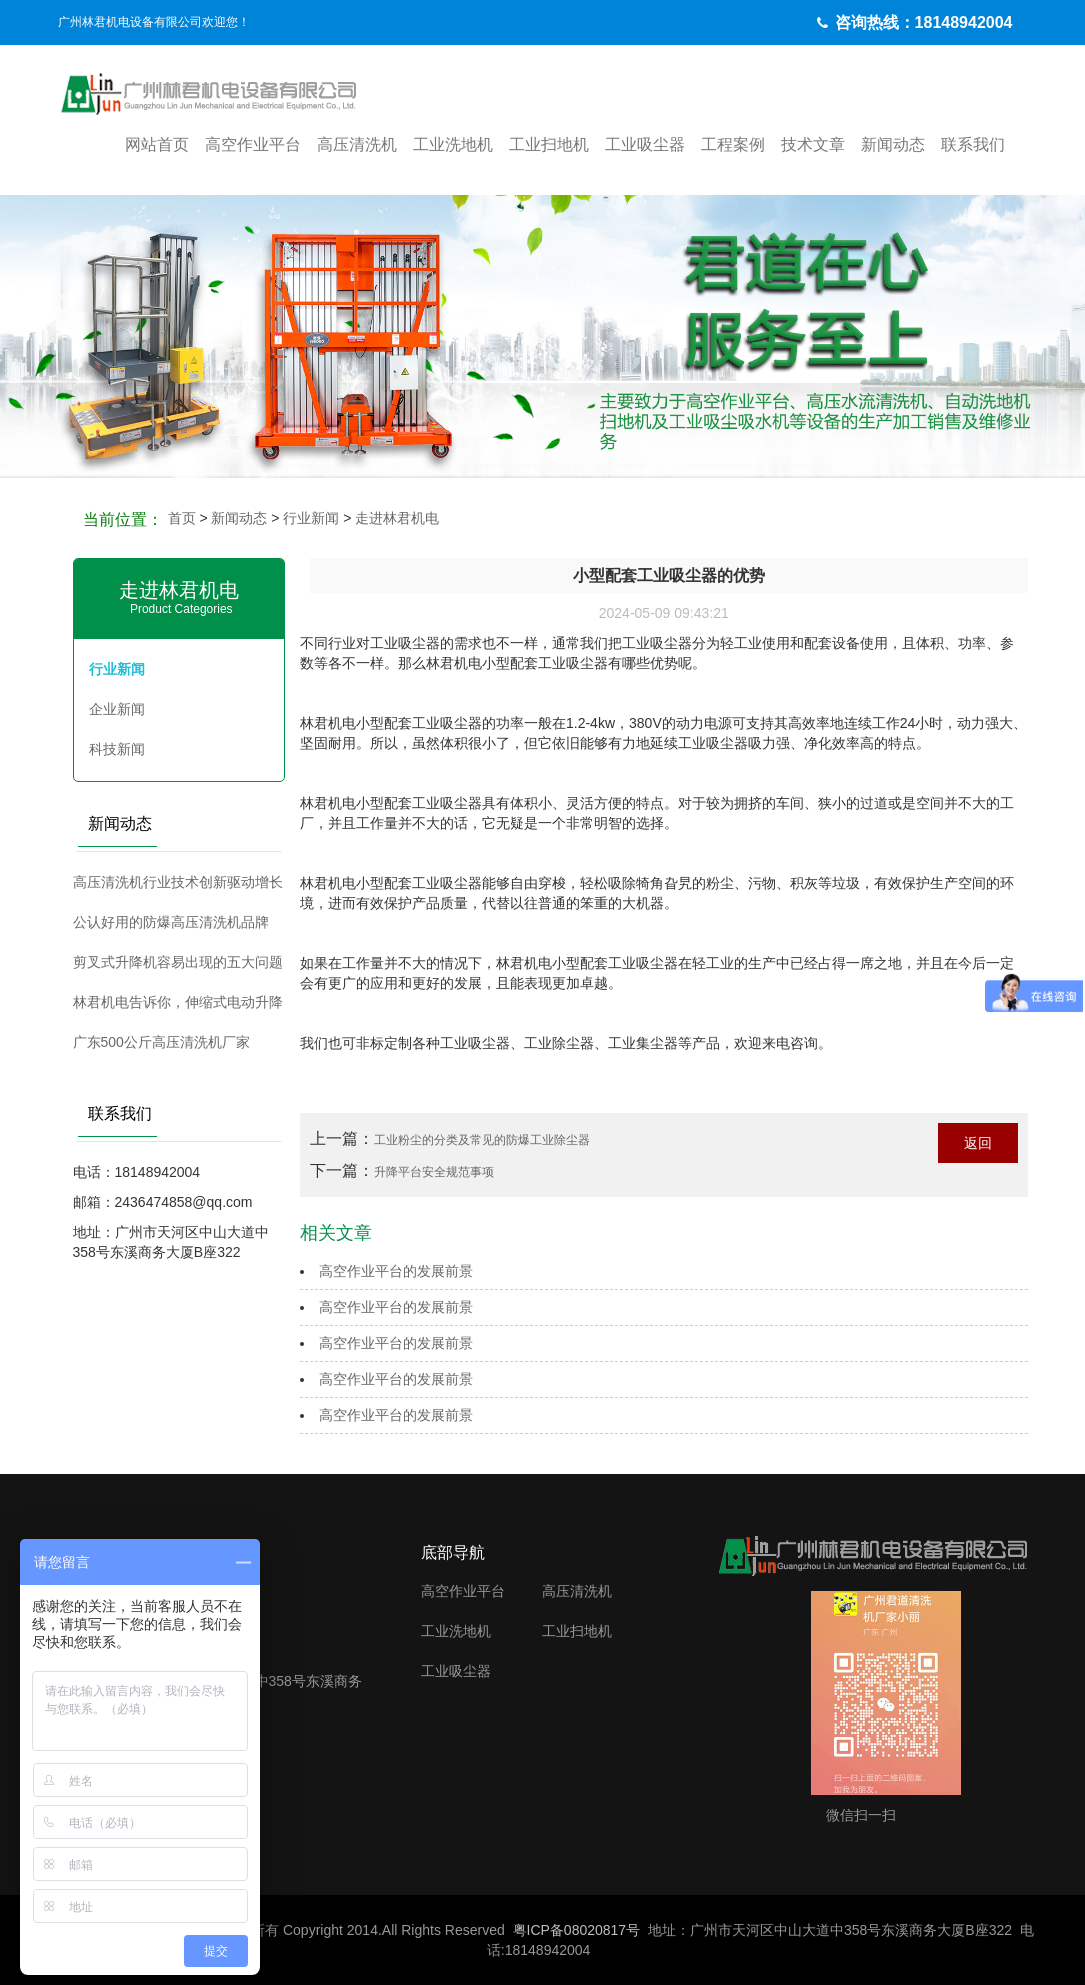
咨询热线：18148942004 (924, 22)
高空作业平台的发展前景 (396, 1271)
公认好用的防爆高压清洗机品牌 (171, 922)
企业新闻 (117, 709)
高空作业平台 (253, 144)
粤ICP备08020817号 (577, 1930)
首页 (182, 518)
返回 (978, 1143)
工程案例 (733, 144)
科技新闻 (117, 749)
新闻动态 (893, 144)
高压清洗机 (357, 144)
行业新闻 (311, 518)
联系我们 (973, 144)
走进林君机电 (397, 518)
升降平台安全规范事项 (434, 1172)
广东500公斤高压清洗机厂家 (161, 1042)
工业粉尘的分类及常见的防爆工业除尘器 (482, 1140)
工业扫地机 (549, 144)
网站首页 (157, 144)
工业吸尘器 (645, 144)
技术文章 (813, 144)
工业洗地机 (453, 144)
